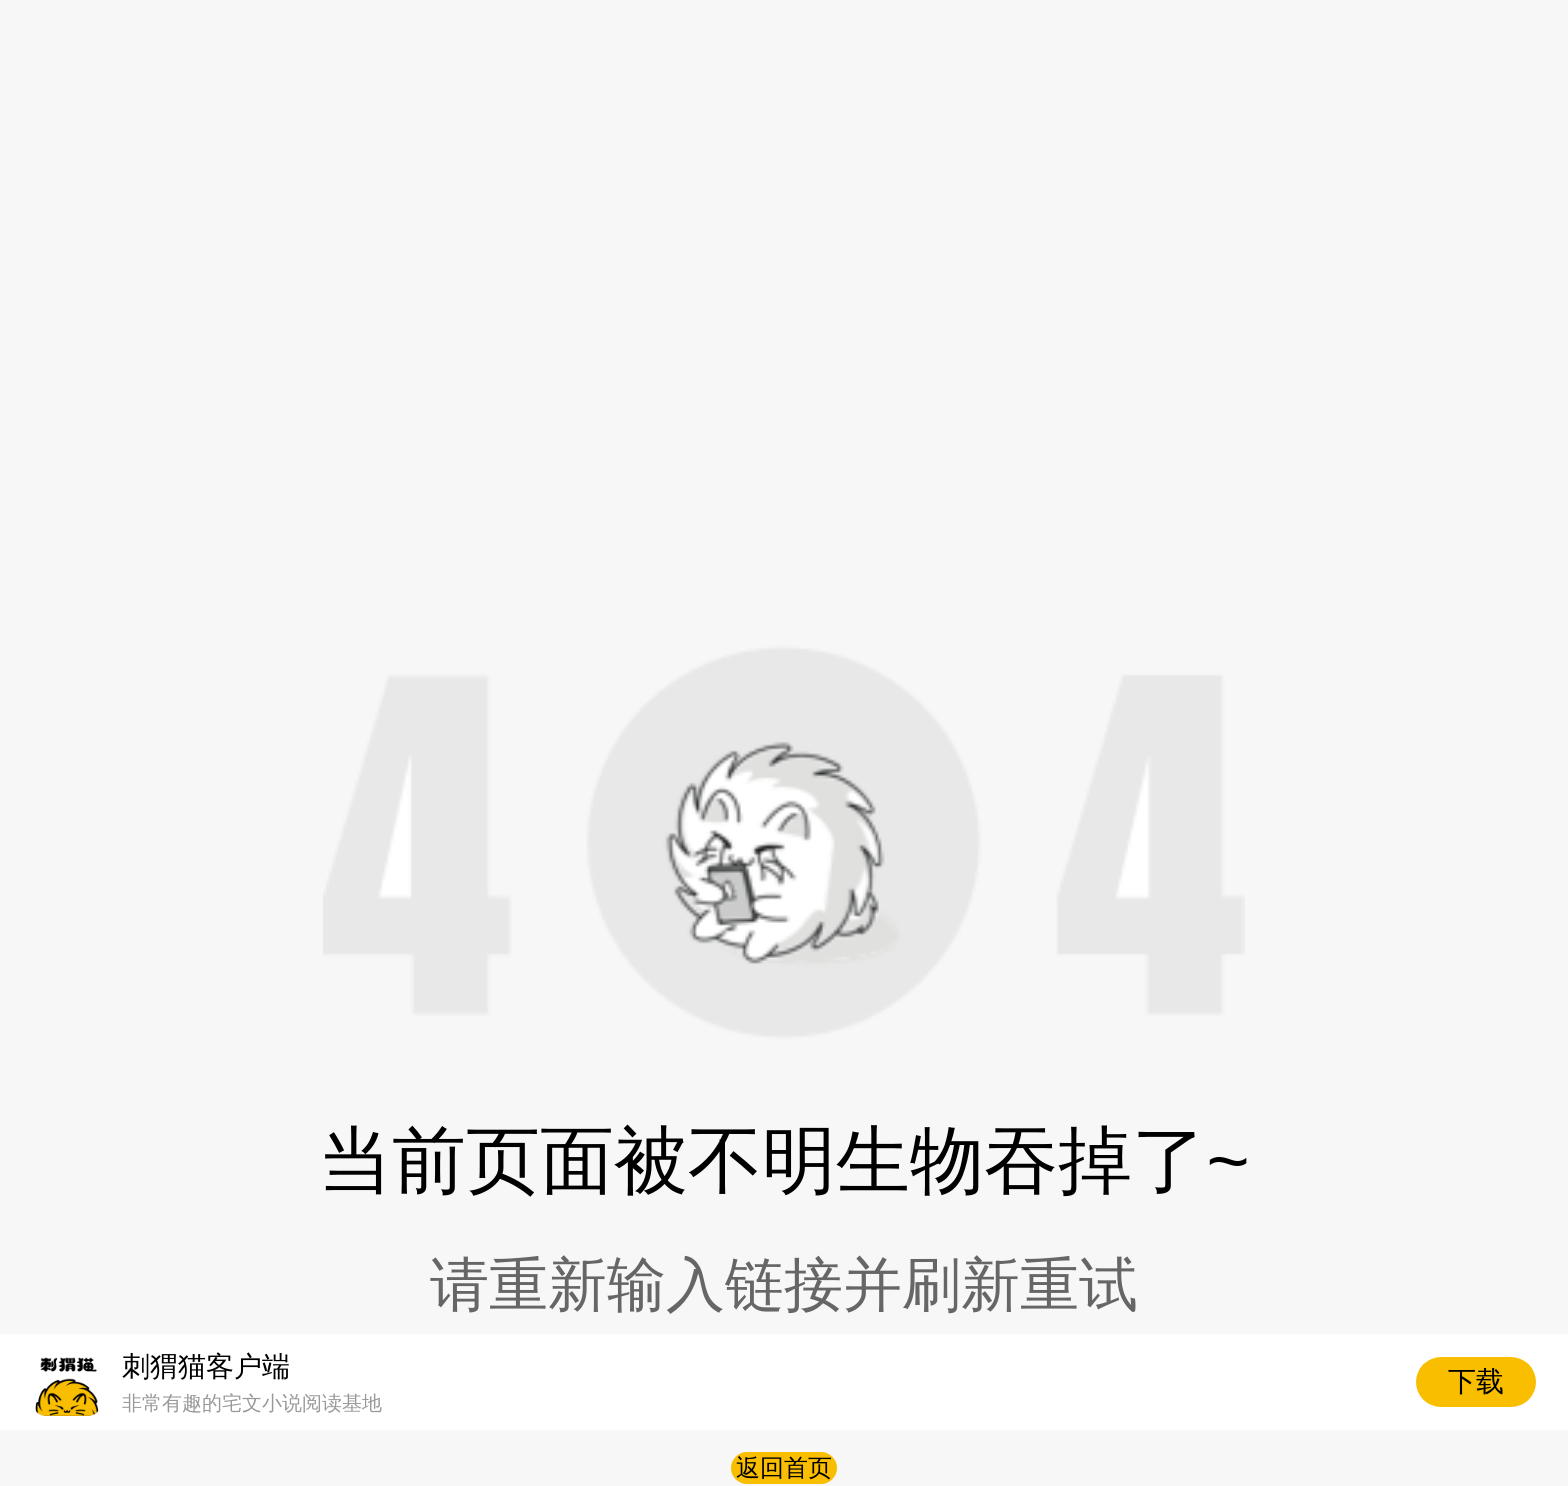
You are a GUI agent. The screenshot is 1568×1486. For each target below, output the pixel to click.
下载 (1476, 1381)
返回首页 (784, 1467)
